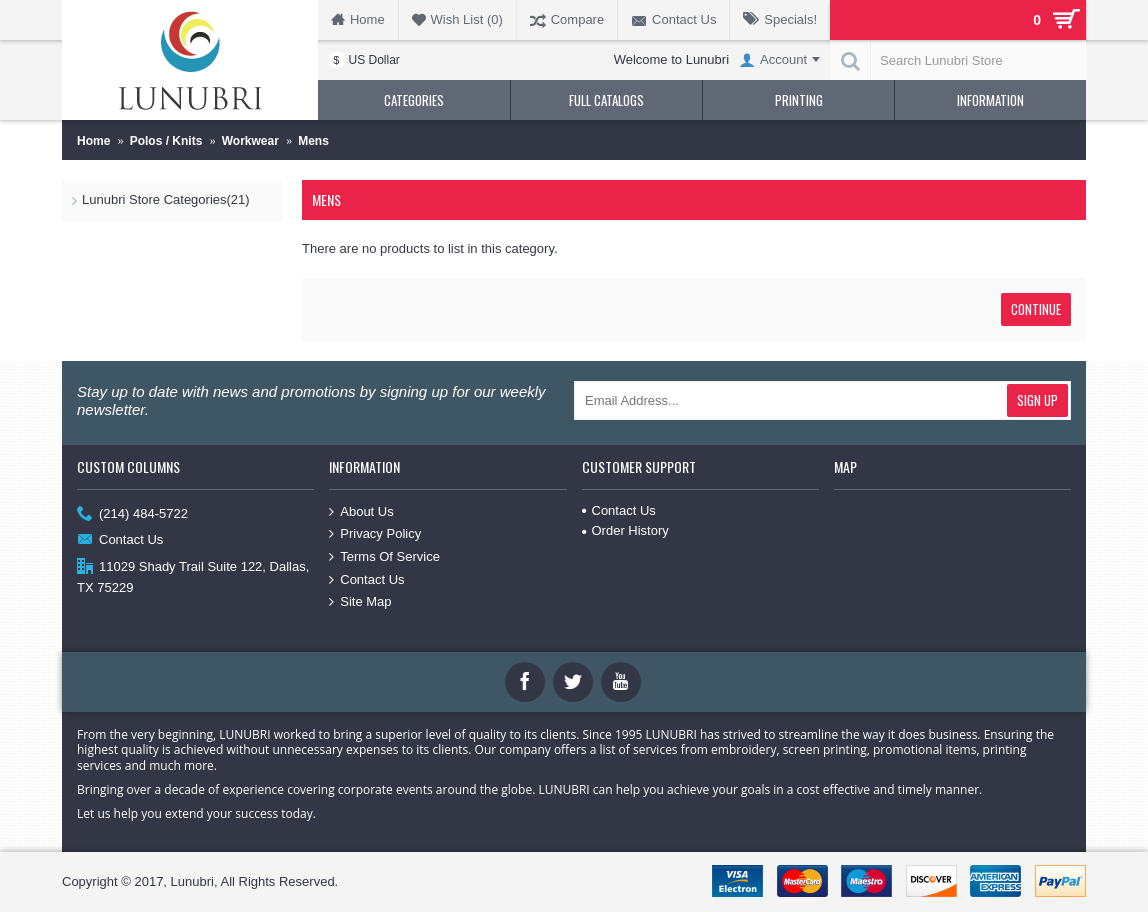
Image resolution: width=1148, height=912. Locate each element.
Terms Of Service (384, 557)
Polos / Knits (166, 141)
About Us (361, 512)
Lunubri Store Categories (166, 200)
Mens (313, 141)
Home (93, 141)
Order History (625, 530)
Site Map (360, 602)
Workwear (250, 141)
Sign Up (1037, 400)
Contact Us (120, 540)
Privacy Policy (375, 534)
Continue (1036, 309)
